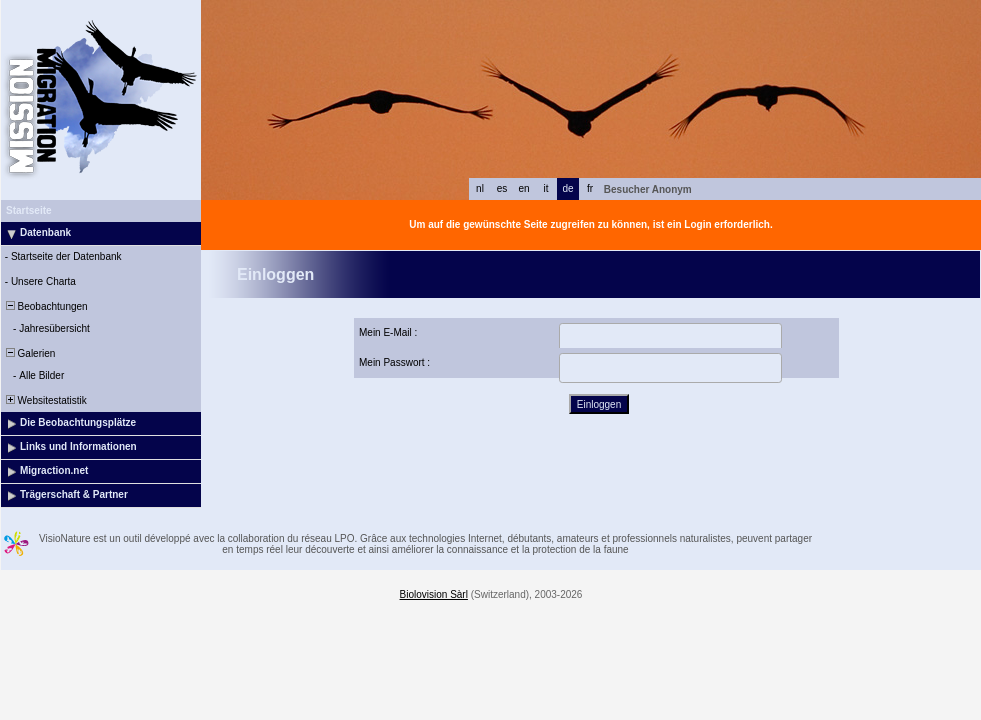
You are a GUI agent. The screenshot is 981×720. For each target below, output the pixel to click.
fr (590, 188)
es (502, 188)
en (523, 188)
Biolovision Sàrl (434, 594)
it (546, 188)
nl (480, 188)
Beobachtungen (45, 306)
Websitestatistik (45, 400)
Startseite (29, 210)
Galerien (29, 353)
